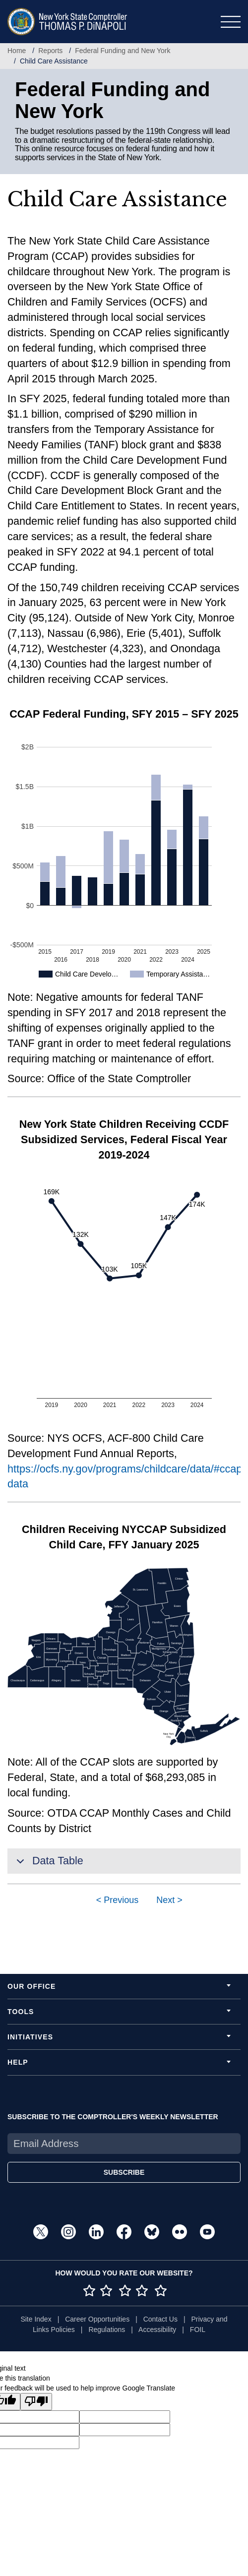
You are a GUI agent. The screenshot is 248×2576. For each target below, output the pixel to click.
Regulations (106, 2329)
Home (16, 51)
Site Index (35, 2319)
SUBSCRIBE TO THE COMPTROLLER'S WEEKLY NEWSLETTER (112, 2116)
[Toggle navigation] (231, 22)
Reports (50, 51)
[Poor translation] (36, 2401)
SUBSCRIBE (124, 2172)
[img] (183, 1728)
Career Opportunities (97, 2319)
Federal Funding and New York (122, 51)
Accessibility (157, 2329)
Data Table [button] (48, 1864)
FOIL (197, 2329)
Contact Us (160, 2319)
